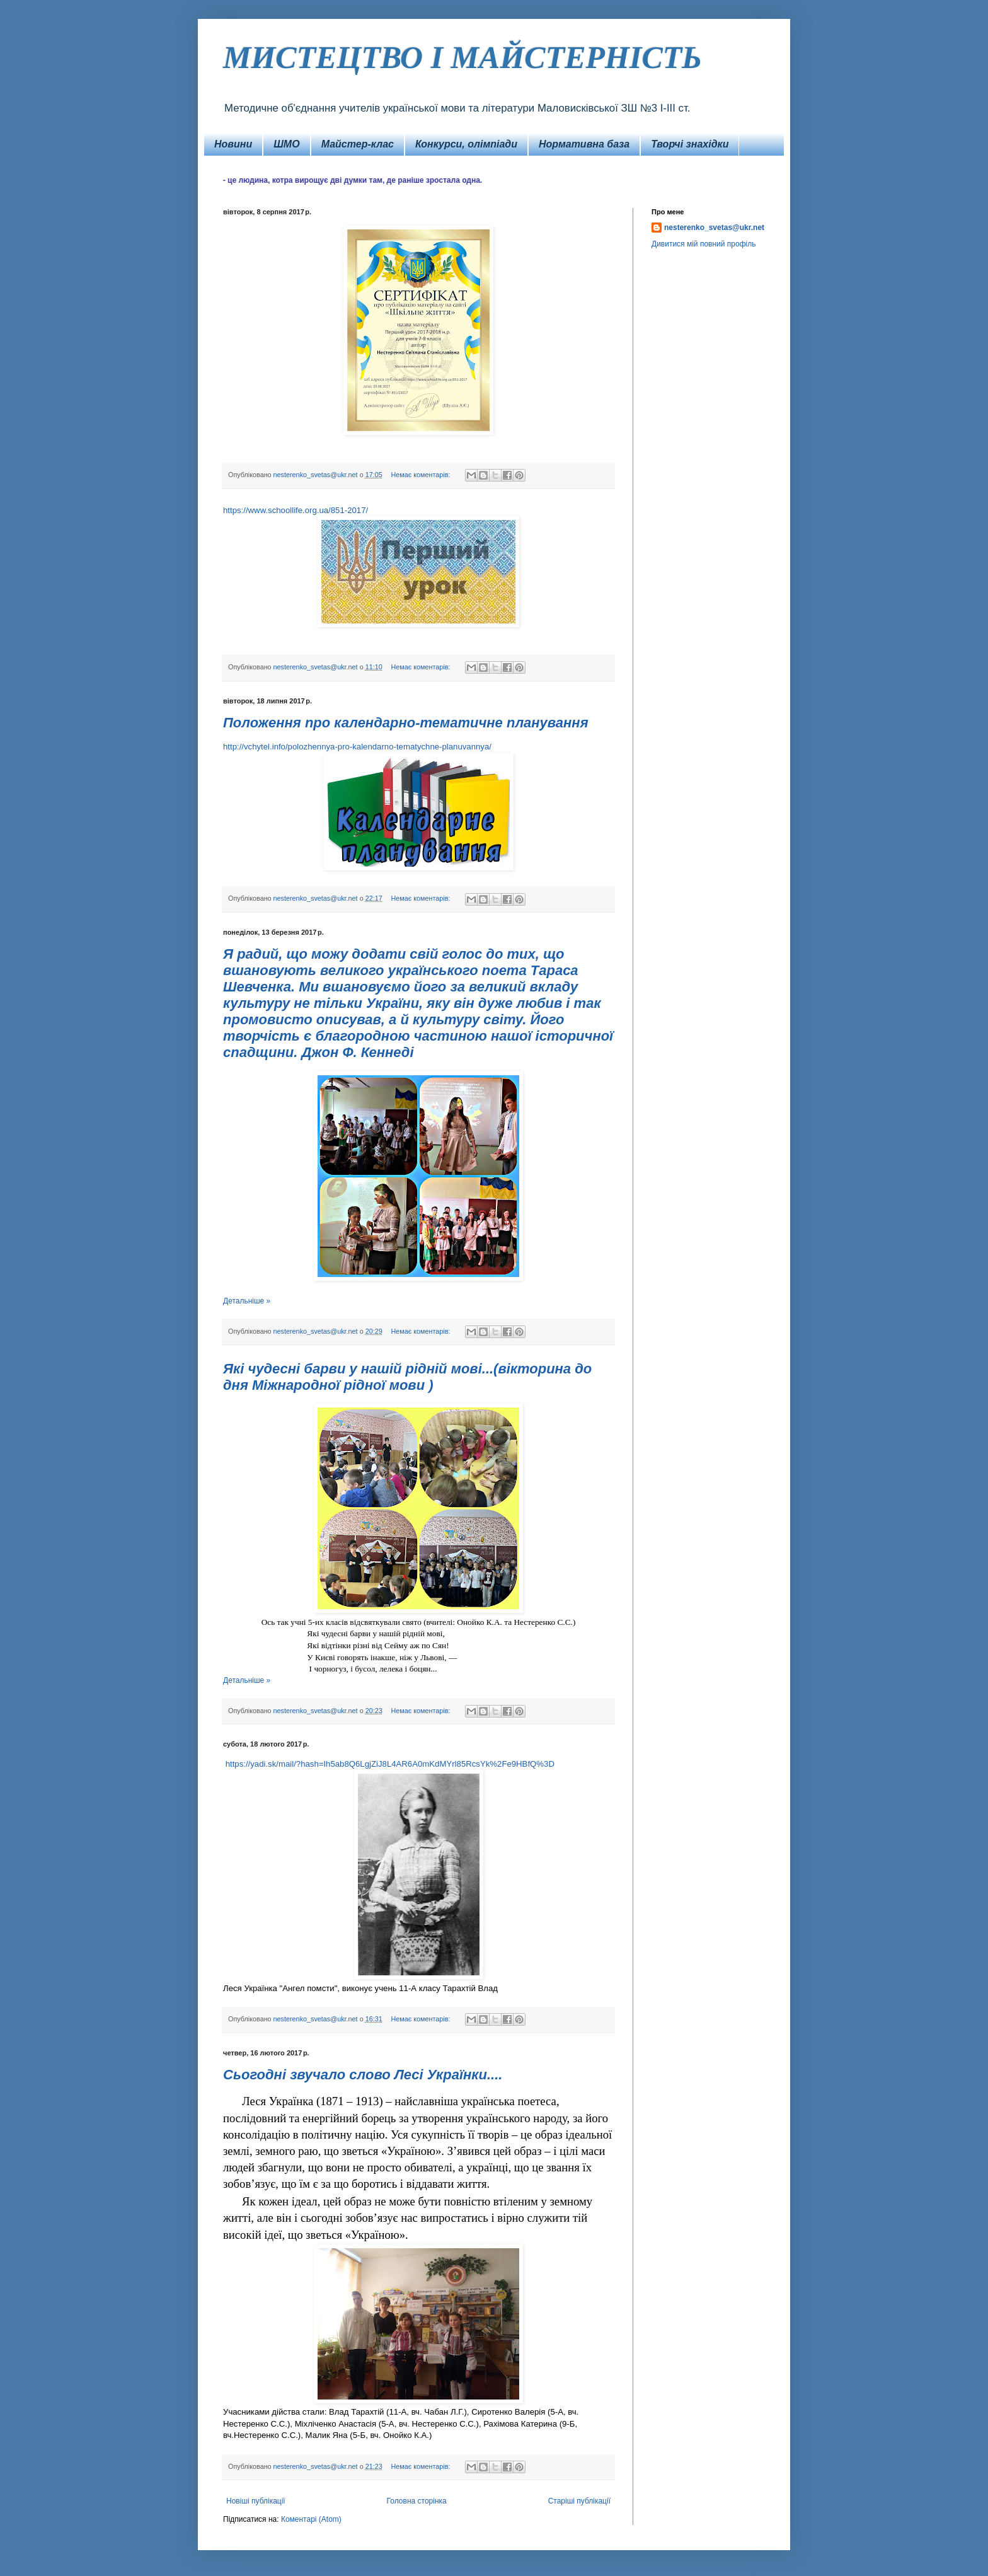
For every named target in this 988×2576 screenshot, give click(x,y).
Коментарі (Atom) (311, 2519)
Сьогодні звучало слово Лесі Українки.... (362, 2074)
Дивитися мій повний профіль (703, 244)
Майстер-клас (357, 144)
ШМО (286, 144)
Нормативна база (584, 144)
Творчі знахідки (689, 144)
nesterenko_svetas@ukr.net (714, 227)
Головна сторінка (417, 2501)
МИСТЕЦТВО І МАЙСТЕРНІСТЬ (462, 57)
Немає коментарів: (421, 474)
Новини (233, 144)
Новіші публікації (255, 2501)
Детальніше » (246, 1301)
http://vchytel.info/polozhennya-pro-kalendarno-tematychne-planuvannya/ (357, 746)
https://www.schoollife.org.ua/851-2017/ (295, 510)
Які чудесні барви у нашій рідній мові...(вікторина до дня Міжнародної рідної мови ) (407, 1377)
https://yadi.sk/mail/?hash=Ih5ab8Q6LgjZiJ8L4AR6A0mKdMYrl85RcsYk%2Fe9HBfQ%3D (390, 1764)
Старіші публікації (579, 2501)
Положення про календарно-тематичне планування (406, 723)
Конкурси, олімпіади (466, 144)
